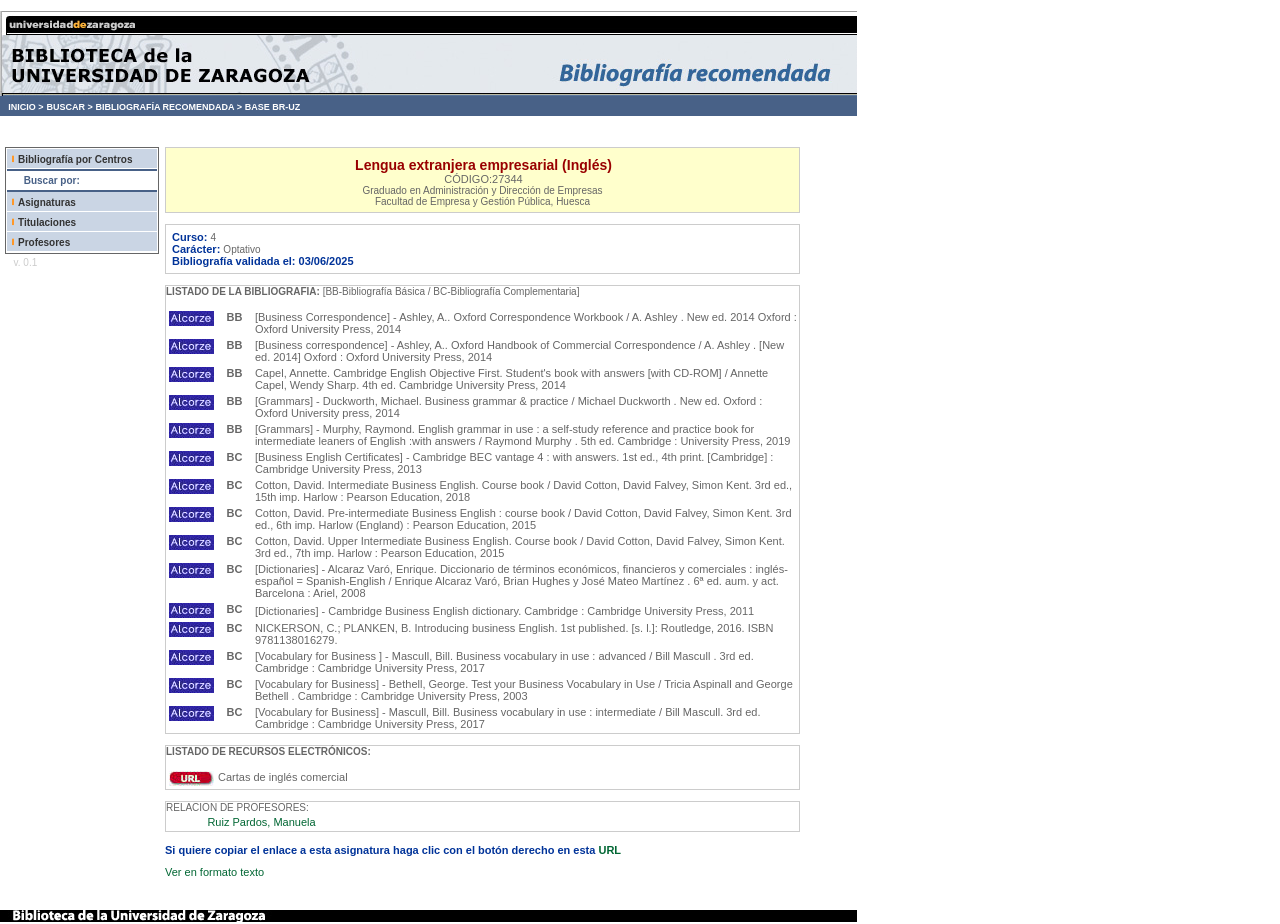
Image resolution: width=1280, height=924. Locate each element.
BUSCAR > (69, 107)
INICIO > (25, 107)
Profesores (44, 242)
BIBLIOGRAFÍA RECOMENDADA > (168, 107)
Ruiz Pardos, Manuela (261, 822)
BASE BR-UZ (273, 107)
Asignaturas (47, 202)
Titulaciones (47, 222)
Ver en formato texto (214, 872)
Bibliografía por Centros (75, 159)
